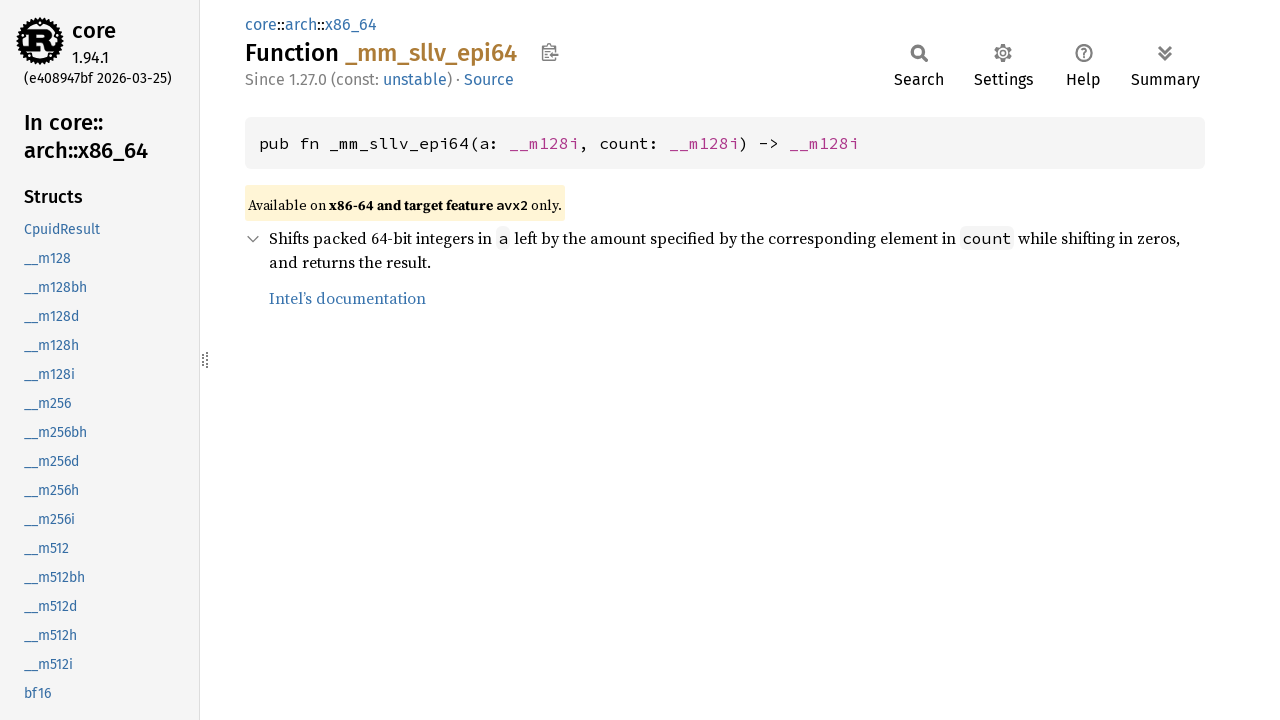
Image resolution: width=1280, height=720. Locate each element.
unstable (415, 79)
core (94, 30)
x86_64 (351, 24)
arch (301, 24)
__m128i (544, 143)
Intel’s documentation (347, 298)
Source (489, 79)
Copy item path (549, 52)
